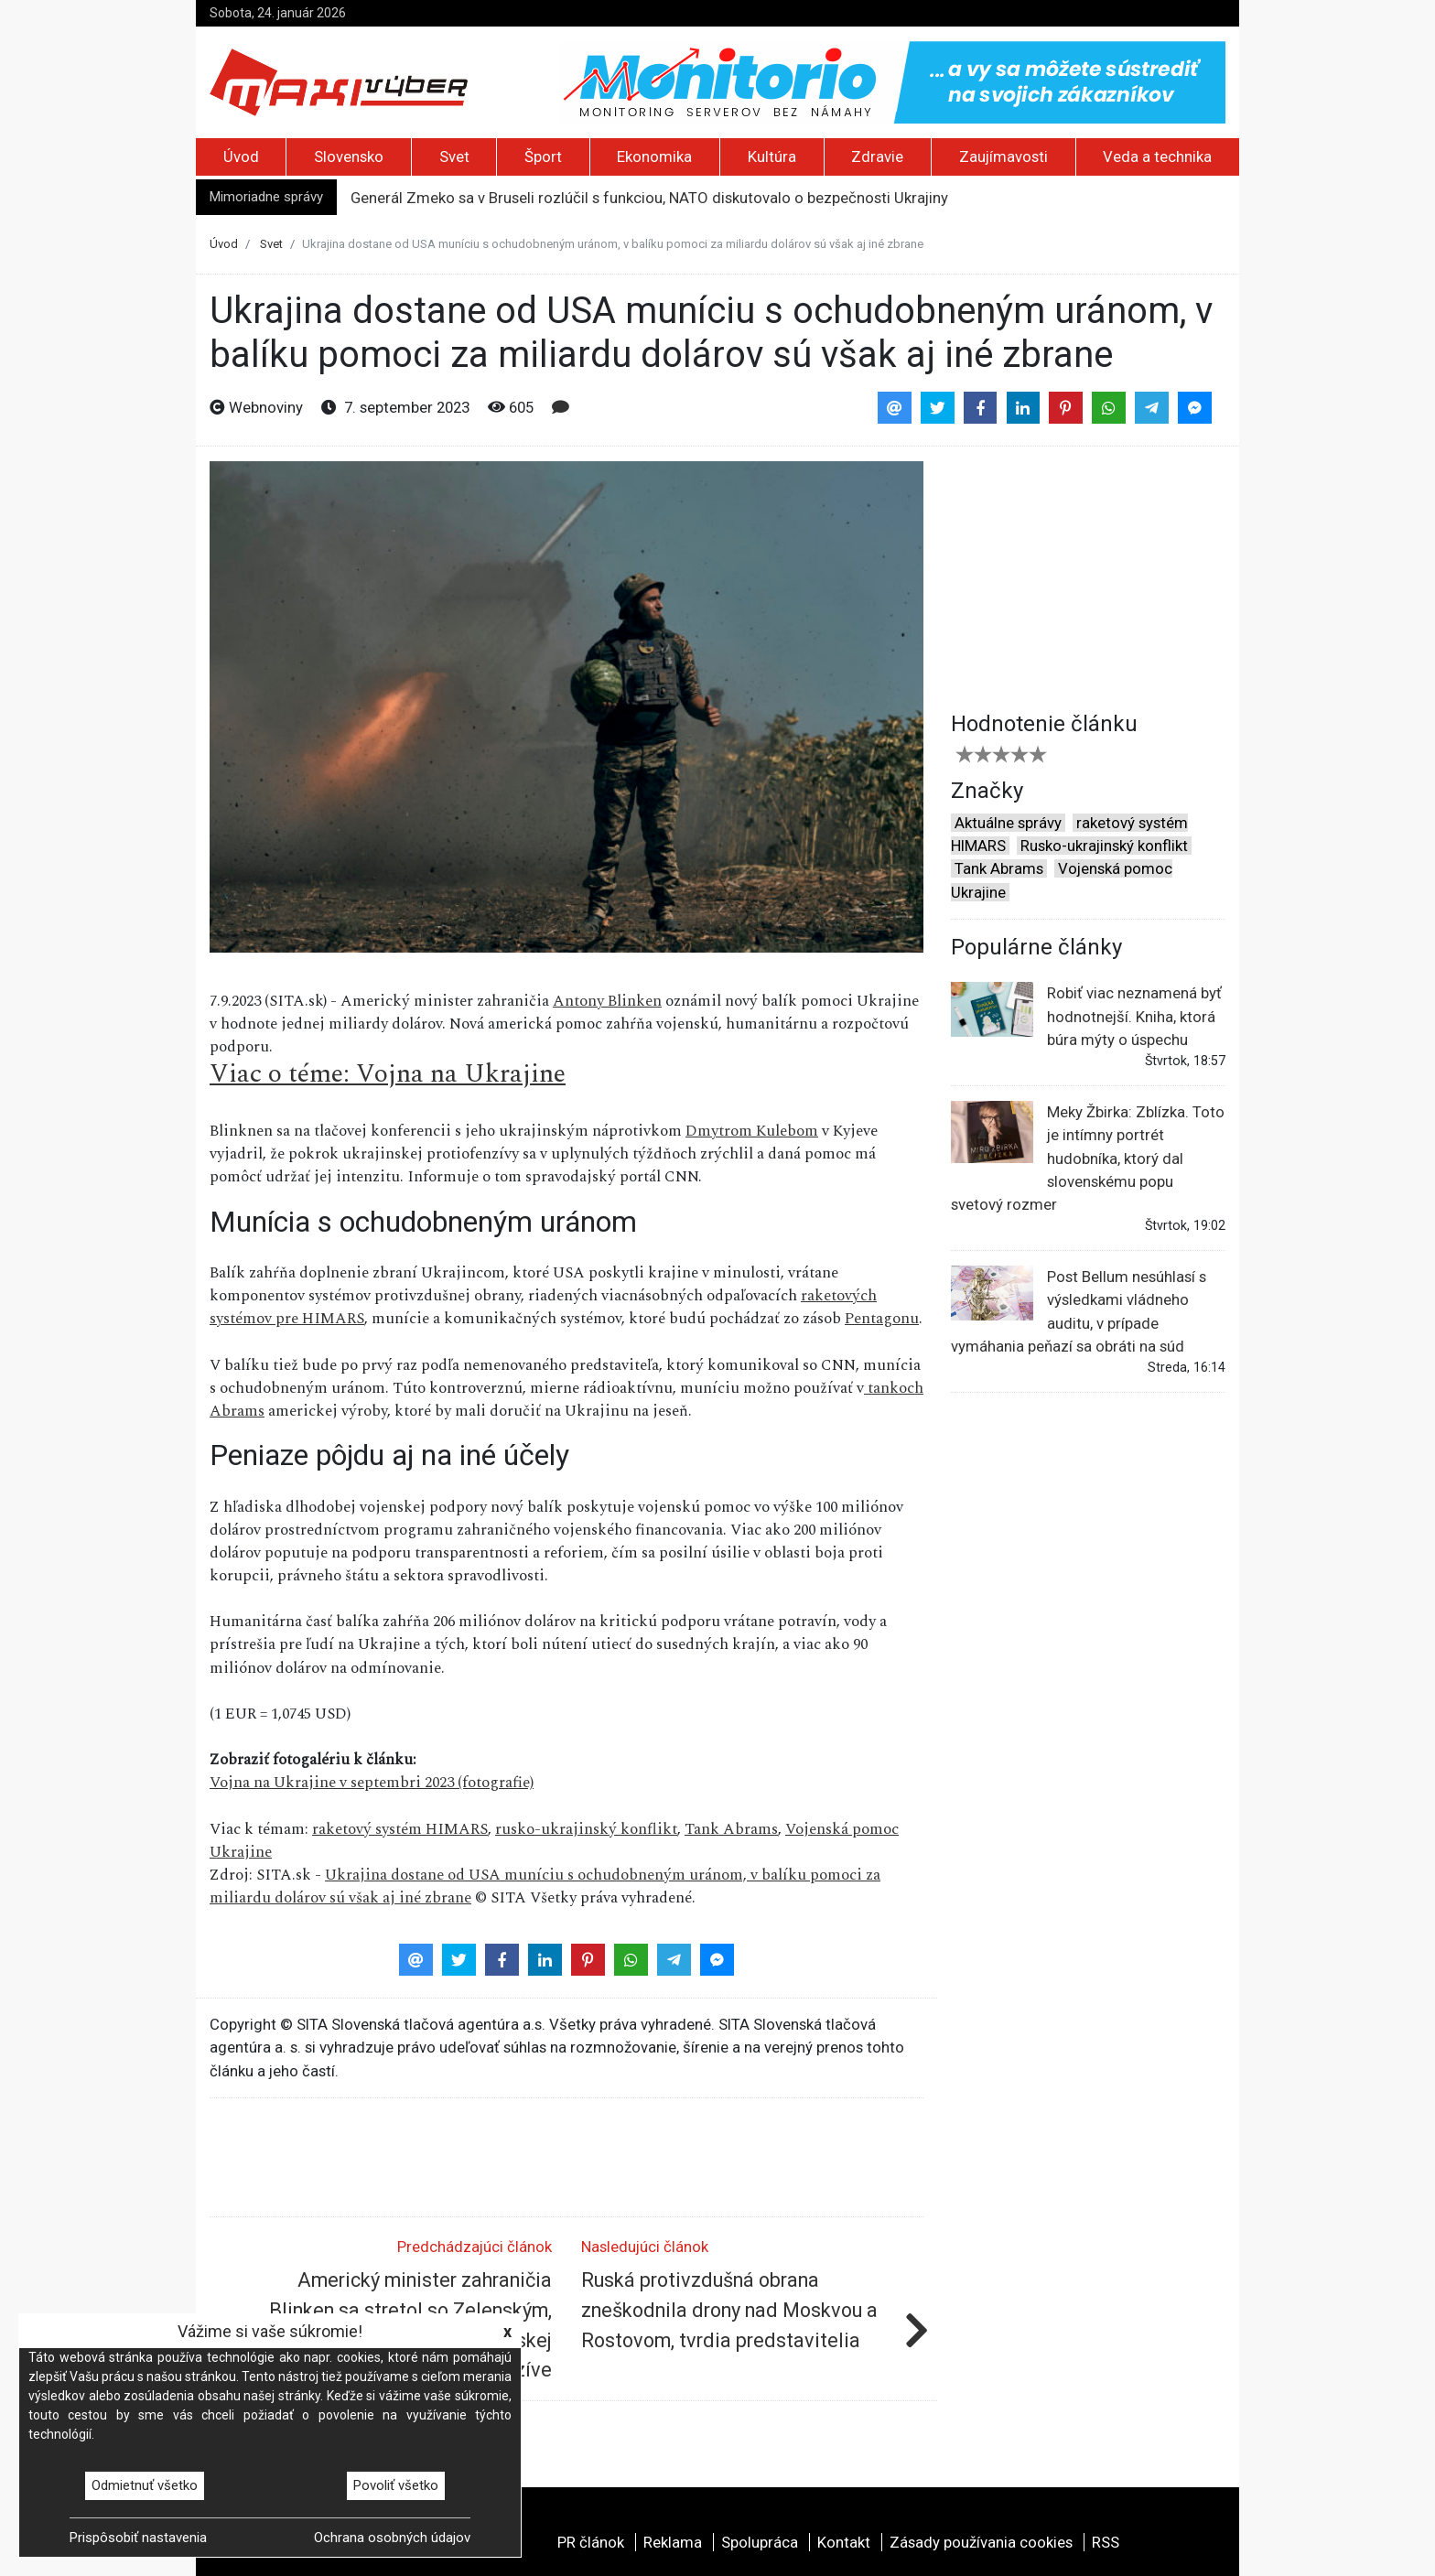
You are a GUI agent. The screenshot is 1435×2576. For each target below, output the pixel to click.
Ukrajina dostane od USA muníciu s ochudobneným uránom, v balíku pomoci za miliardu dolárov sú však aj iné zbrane (545, 1886)
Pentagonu (882, 1319)
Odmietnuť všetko (145, 2485)
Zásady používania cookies (981, 2542)
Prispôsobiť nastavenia (138, 2537)
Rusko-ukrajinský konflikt (1104, 845)
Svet (454, 156)
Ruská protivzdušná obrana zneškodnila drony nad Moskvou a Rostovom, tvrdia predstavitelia (729, 2310)
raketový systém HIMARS (400, 1829)
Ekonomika (654, 156)
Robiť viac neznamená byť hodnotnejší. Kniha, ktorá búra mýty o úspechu (1086, 1015)
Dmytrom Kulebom (751, 1131)
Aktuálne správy (1008, 823)
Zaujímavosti (1003, 156)
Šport (543, 156)
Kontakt (843, 2542)
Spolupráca (759, 2542)
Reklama (672, 2542)
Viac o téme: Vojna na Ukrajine (388, 1074)
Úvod (241, 156)
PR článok (590, 2542)
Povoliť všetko (395, 2485)
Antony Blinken (607, 1001)
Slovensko (348, 156)
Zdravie (877, 156)
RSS (1105, 2542)
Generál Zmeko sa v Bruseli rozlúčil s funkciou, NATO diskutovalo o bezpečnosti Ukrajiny (649, 198)
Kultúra (772, 156)
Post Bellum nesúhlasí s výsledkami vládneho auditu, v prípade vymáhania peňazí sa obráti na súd (1078, 1310)
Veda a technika (1157, 156)
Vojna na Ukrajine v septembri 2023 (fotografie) (372, 1783)
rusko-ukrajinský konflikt (586, 1829)
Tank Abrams (731, 1829)
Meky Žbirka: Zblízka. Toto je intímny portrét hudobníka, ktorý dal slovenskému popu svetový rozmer (1088, 1157)
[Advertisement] (1088, 575)
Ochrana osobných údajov (392, 2537)
